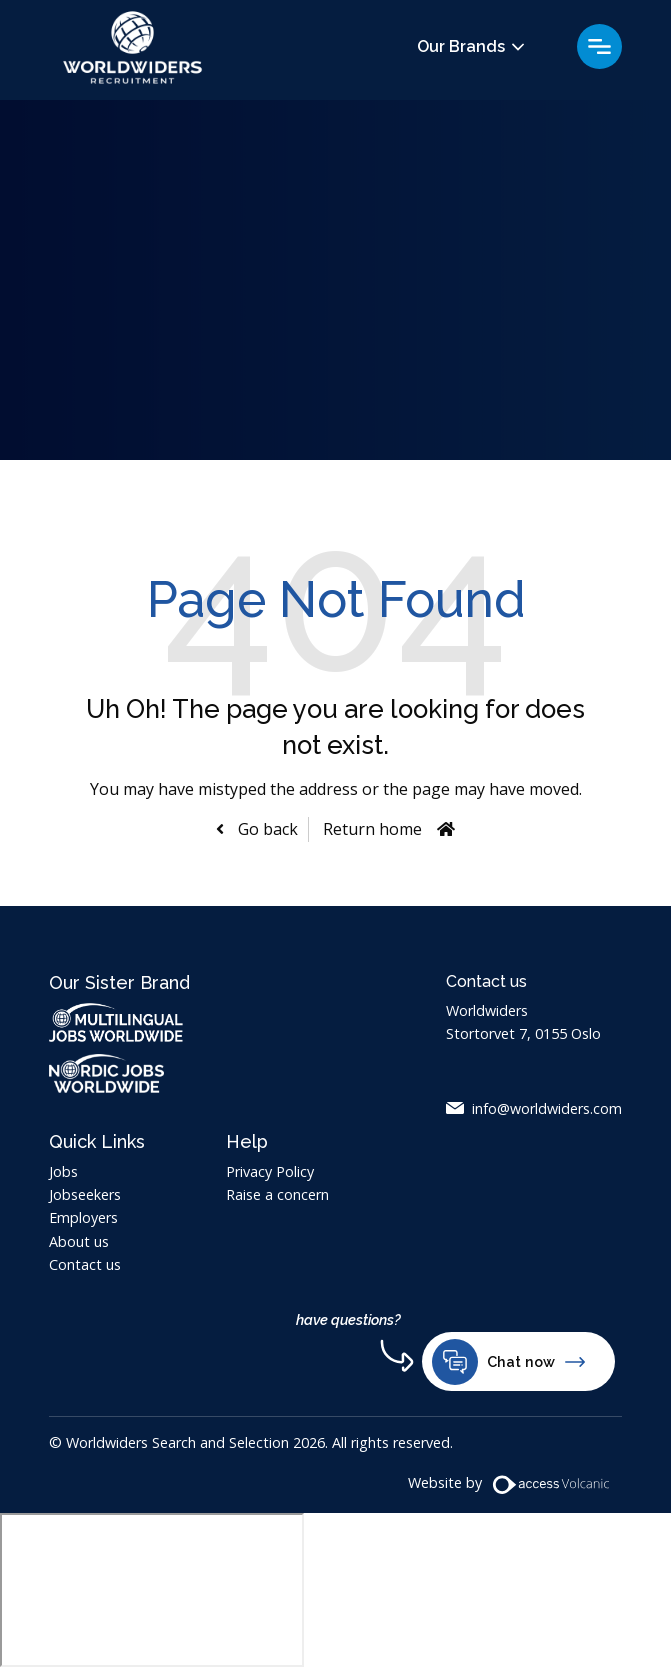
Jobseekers (85, 1194)
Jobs (63, 1171)
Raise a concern (277, 1194)
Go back (266, 829)
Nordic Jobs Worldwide (126, 1073)
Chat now (508, 1362)
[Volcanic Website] (552, 1484)
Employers (83, 1217)
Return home (372, 829)
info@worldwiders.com (547, 1108)
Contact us (85, 1264)
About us (79, 1241)
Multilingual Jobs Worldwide (116, 1022)
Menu (599, 46)
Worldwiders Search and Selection (133, 50)
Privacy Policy (270, 1171)
